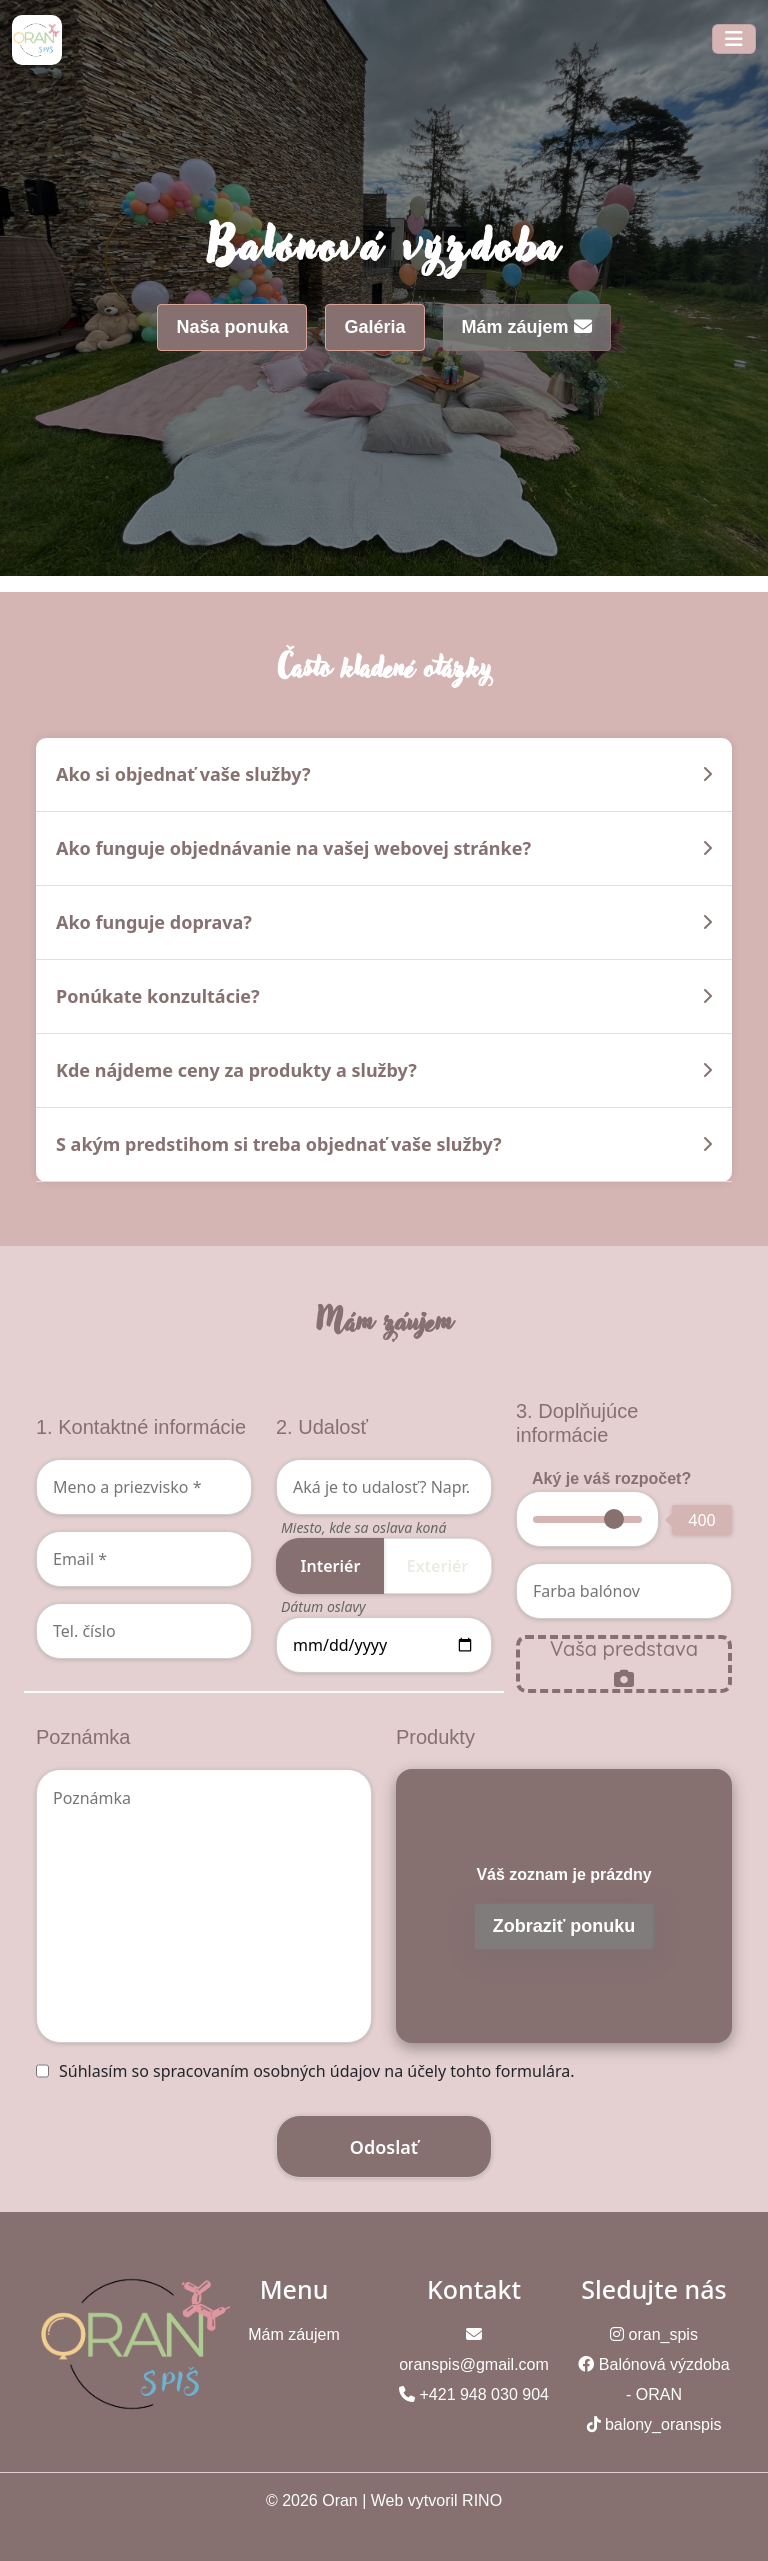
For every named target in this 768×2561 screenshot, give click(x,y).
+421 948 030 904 (483, 2394)
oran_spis (663, 2334)
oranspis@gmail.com (474, 2364)
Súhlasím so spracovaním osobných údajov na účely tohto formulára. (317, 2071)
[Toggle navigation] (734, 39)
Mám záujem (527, 327)
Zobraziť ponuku (564, 1926)
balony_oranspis (663, 2424)
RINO (482, 2500)
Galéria (374, 327)
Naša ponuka (232, 327)
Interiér (331, 1566)
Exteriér (438, 1566)
